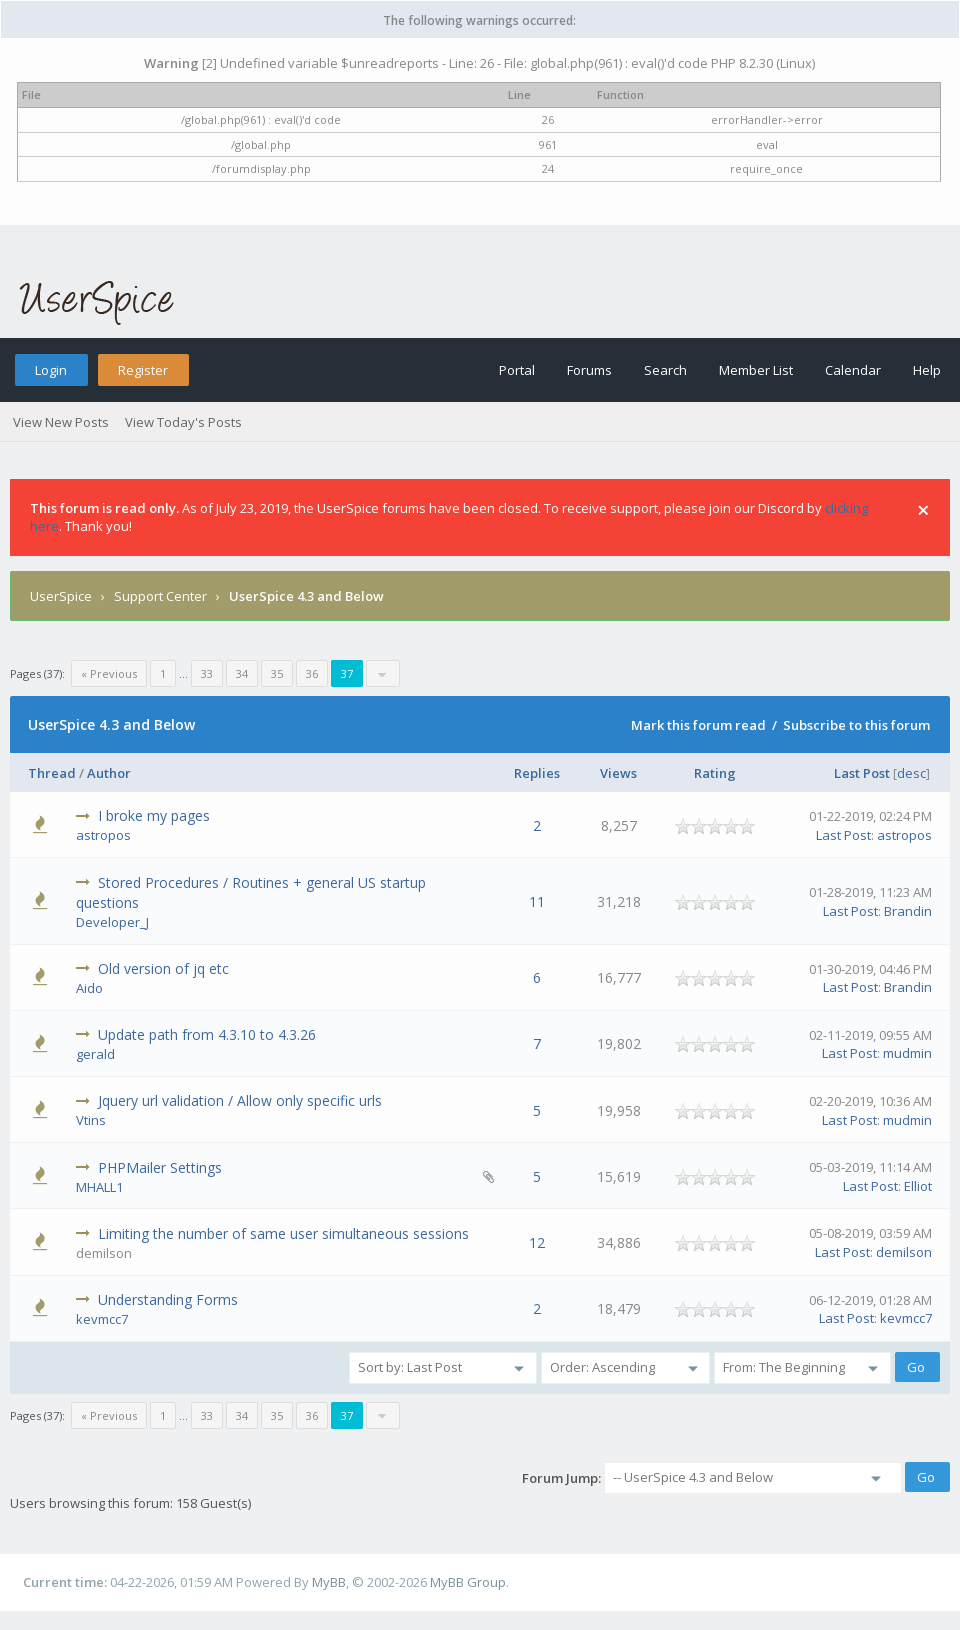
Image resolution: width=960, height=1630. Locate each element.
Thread (52, 773)
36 (312, 673)
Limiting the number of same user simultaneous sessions (283, 1233)
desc (911, 773)
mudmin (907, 1053)
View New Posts (61, 422)
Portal (517, 370)
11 (537, 901)
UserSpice (61, 596)
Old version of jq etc (163, 968)
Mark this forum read (698, 725)
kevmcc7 (102, 1319)
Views (618, 773)
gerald (95, 1054)
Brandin (908, 911)
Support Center (160, 596)
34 (242, 673)
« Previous (109, 673)
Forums (589, 370)
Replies (537, 773)
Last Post (862, 773)
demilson (904, 1252)
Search (665, 370)
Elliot (918, 1186)
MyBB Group (468, 1582)
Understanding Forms (168, 1299)
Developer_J (112, 922)
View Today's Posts (183, 422)
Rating (715, 773)
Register (143, 370)
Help (927, 370)
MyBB (329, 1582)
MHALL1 (99, 1187)
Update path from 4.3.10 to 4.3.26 (207, 1034)
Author (109, 773)
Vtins (91, 1120)
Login (51, 370)
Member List (756, 370)
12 (537, 1242)
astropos (103, 835)
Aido (89, 988)
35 (277, 673)
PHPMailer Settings (160, 1167)
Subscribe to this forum (856, 725)
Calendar (853, 370)
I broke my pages (154, 815)
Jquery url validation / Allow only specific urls (240, 1100)
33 (207, 673)
